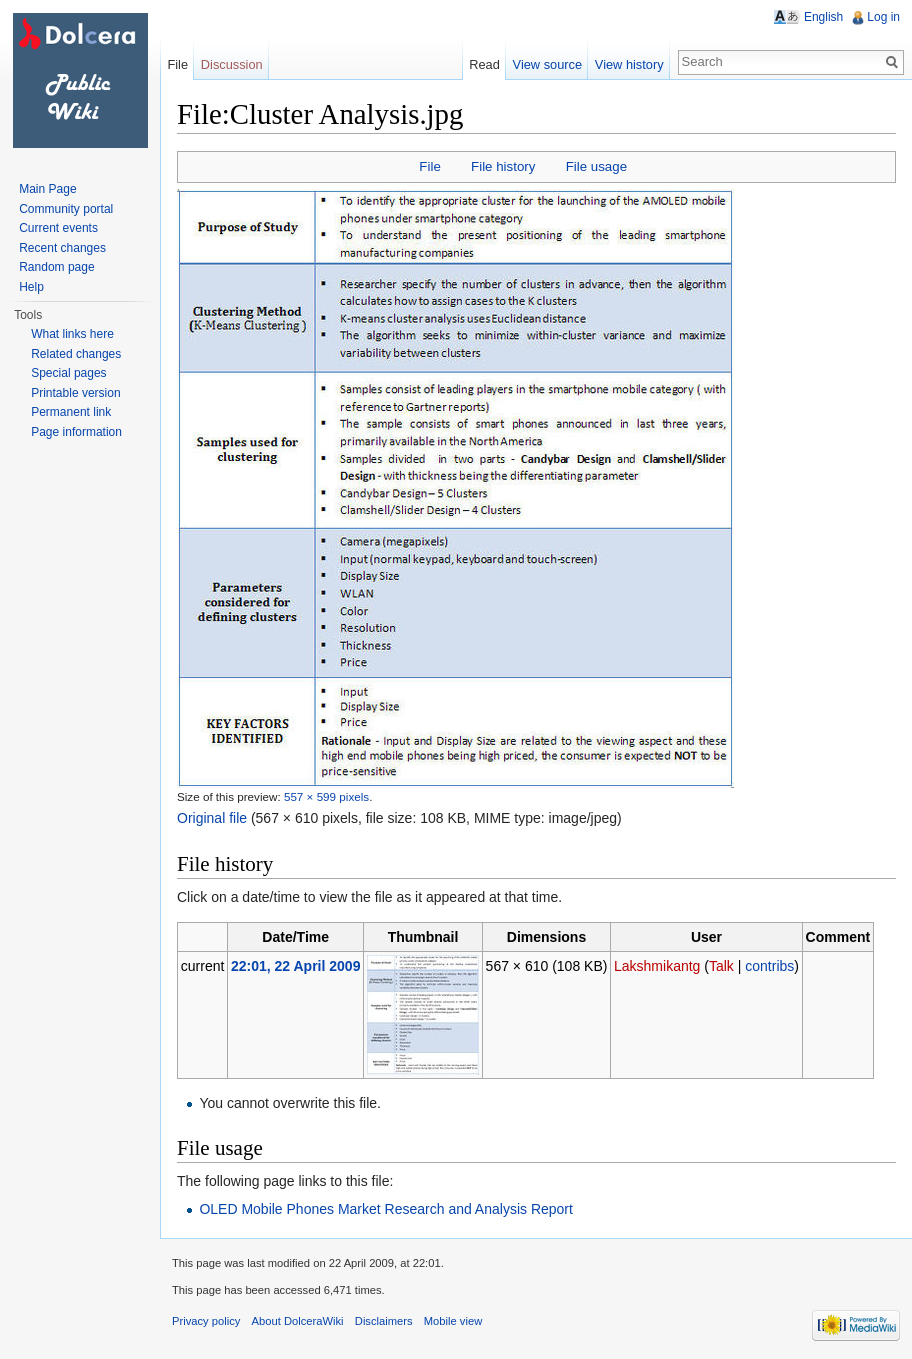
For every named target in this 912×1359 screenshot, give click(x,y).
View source (547, 64)
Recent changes (62, 248)
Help (31, 287)
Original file (212, 818)
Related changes (76, 354)
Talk (721, 966)
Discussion (232, 64)
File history (503, 166)
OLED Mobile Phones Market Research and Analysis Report (386, 1209)
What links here (72, 334)
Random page (56, 267)
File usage (596, 166)
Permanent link (71, 412)
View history (629, 64)
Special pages (68, 373)
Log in (883, 17)
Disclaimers (384, 1321)
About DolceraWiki (298, 1321)
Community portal (66, 209)
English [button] (823, 17)
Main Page (47, 189)
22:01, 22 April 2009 (295, 966)
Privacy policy (206, 1321)
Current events (58, 228)
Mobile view (453, 1321)
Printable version (75, 393)
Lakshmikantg (657, 966)
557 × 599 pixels (326, 796)
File (429, 166)
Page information (76, 432)
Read (484, 64)
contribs (769, 966)
